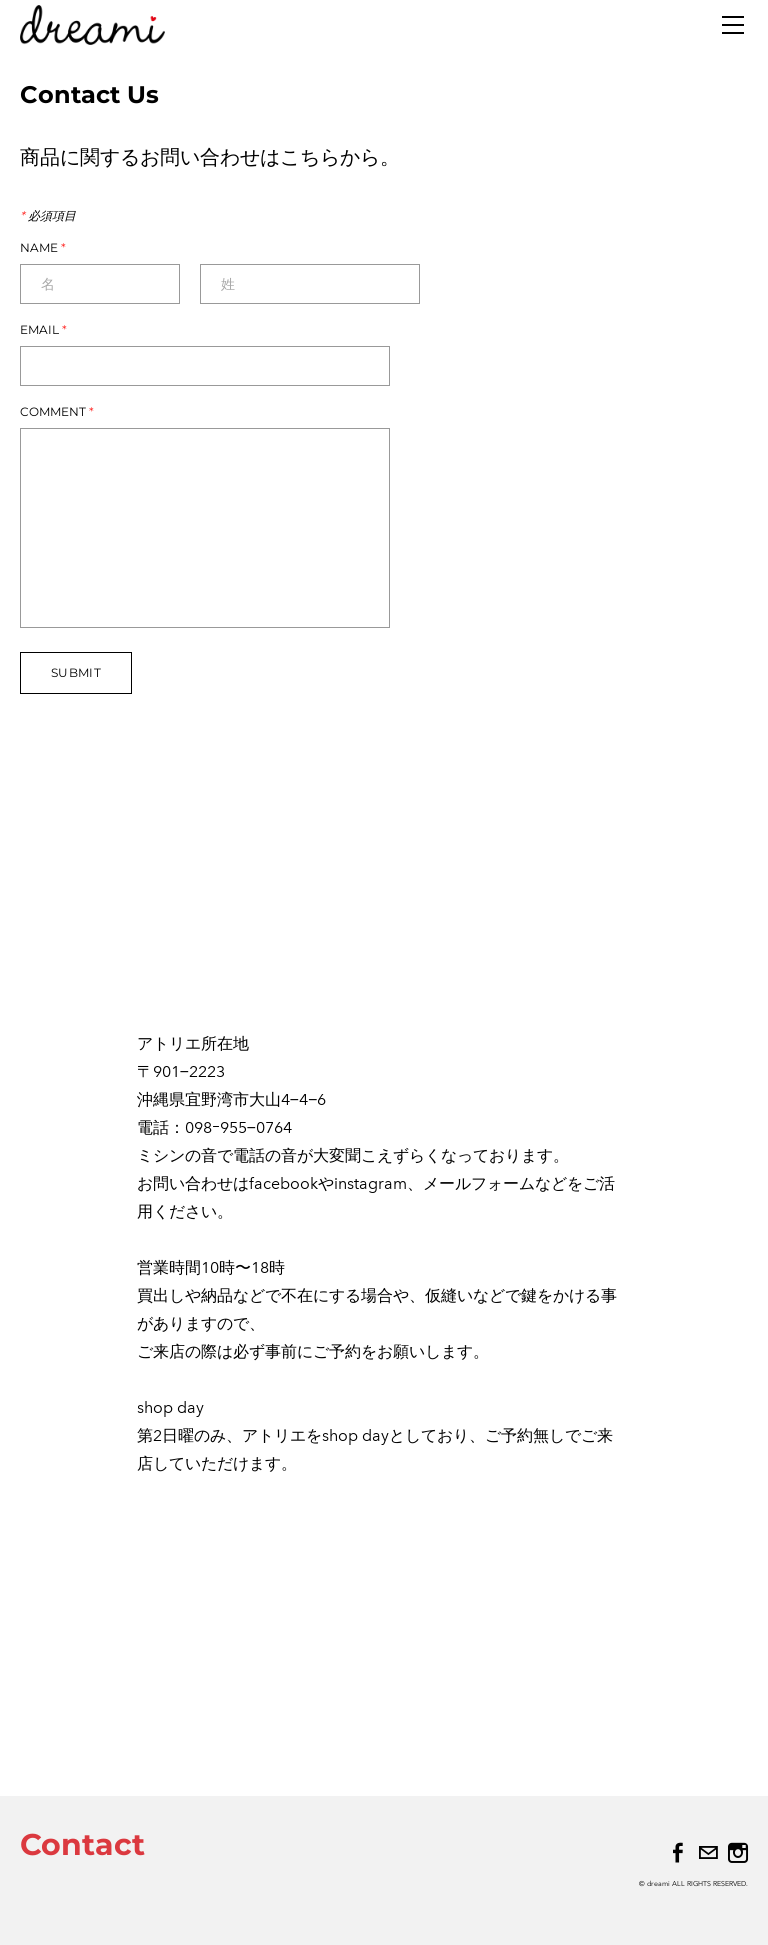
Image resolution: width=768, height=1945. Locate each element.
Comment (57, 412)
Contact (82, 1844)
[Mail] (708, 1853)
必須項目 (48, 216)
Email (43, 330)
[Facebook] (678, 1853)
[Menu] (733, 25)
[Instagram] (738, 1853)
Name (43, 248)
